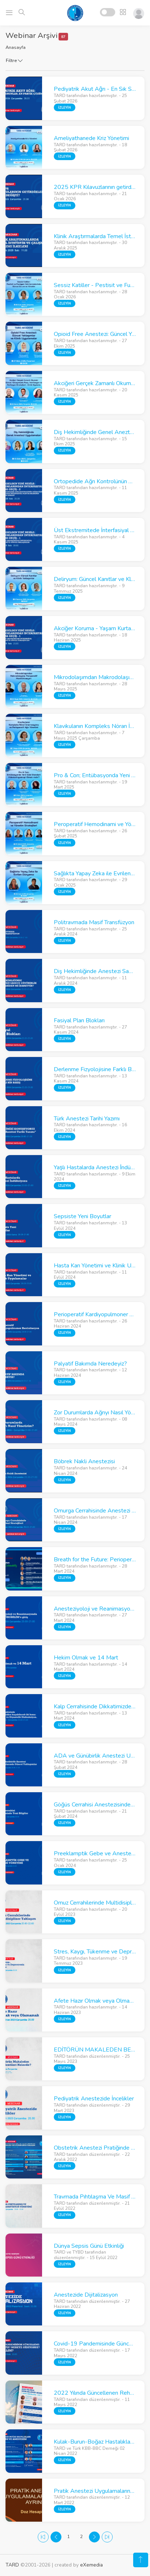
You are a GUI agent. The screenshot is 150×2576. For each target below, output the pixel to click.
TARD (12, 2564)
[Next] (94, 2537)
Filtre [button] (14, 60)
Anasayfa (15, 47)
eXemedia (91, 2564)
